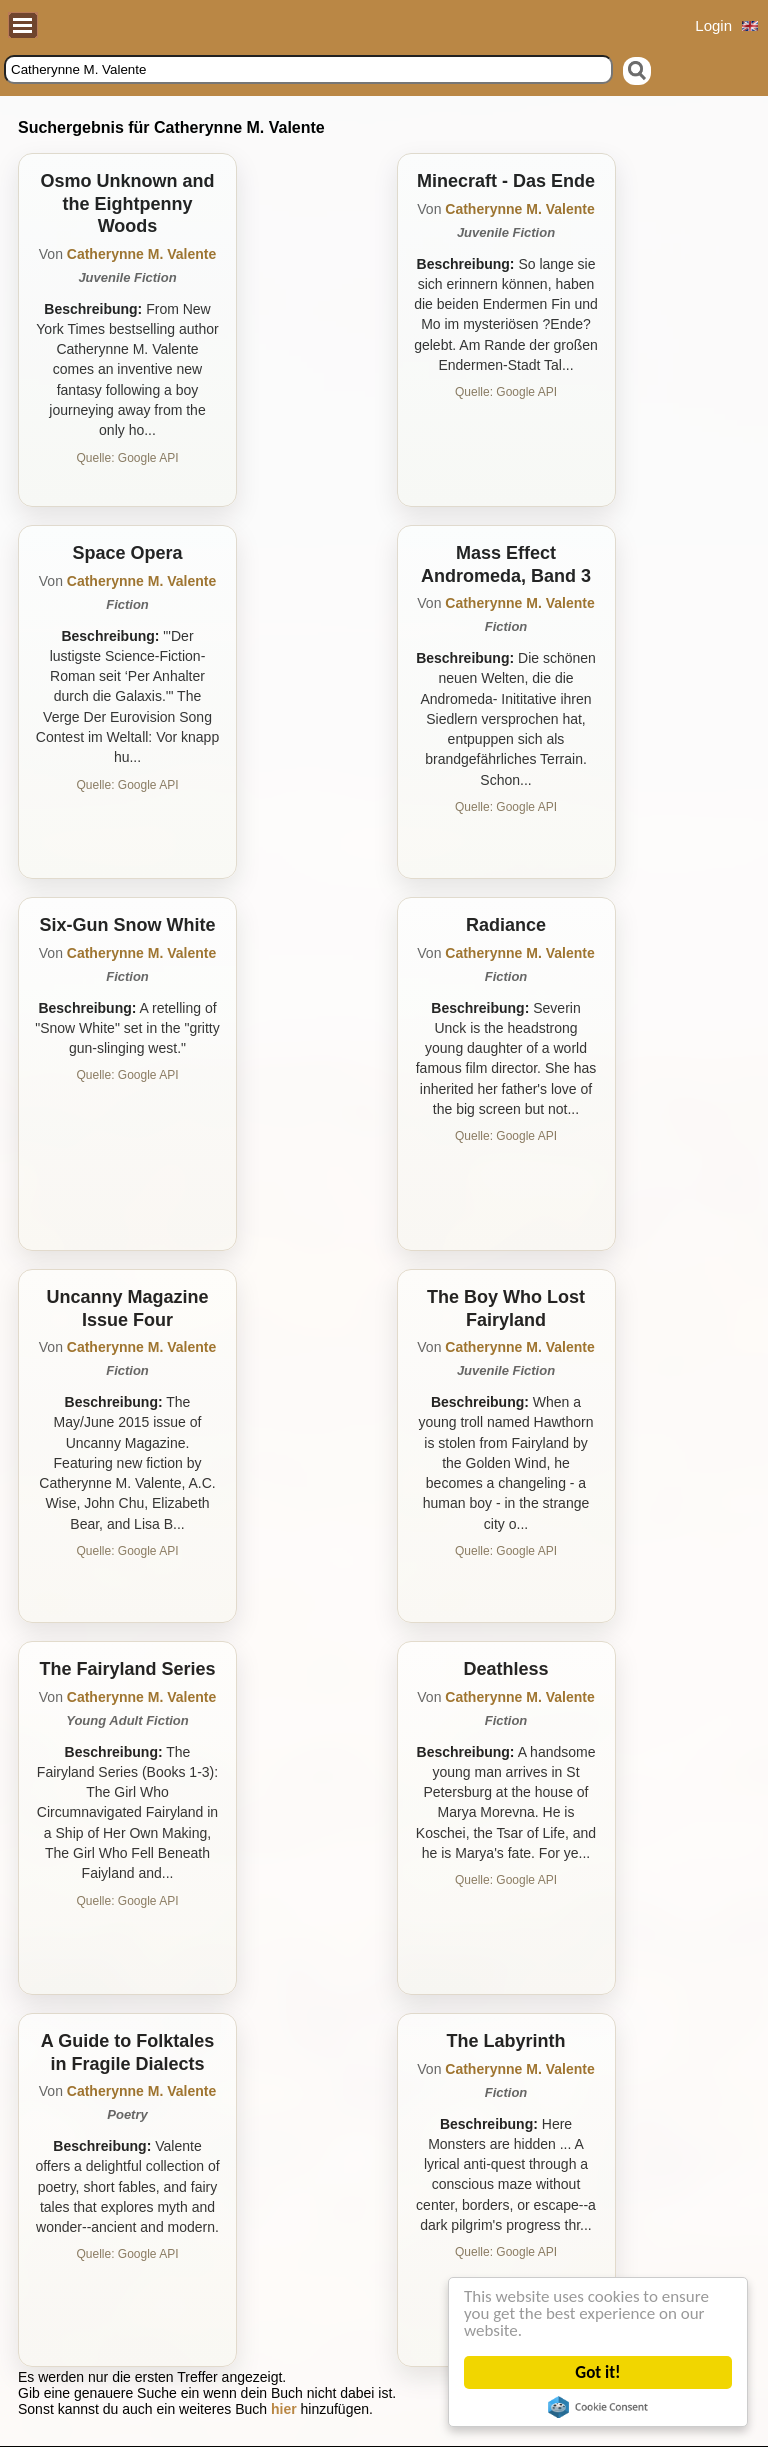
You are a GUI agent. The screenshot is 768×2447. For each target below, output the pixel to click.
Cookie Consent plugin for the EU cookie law (602, 2407)
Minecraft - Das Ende (506, 181)
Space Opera (127, 553)
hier (284, 2409)
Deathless (505, 1669)
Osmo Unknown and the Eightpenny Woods (127, 203)
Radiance (506, 925)
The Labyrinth (505, 2041)
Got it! (602, 2372)
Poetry (127, 2114)
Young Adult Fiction (127, 1720)
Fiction (127, 604)
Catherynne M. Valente (141, 254)
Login (713, 25)
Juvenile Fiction (127, 277)
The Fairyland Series (127, 1669)
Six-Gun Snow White (128, 925)
